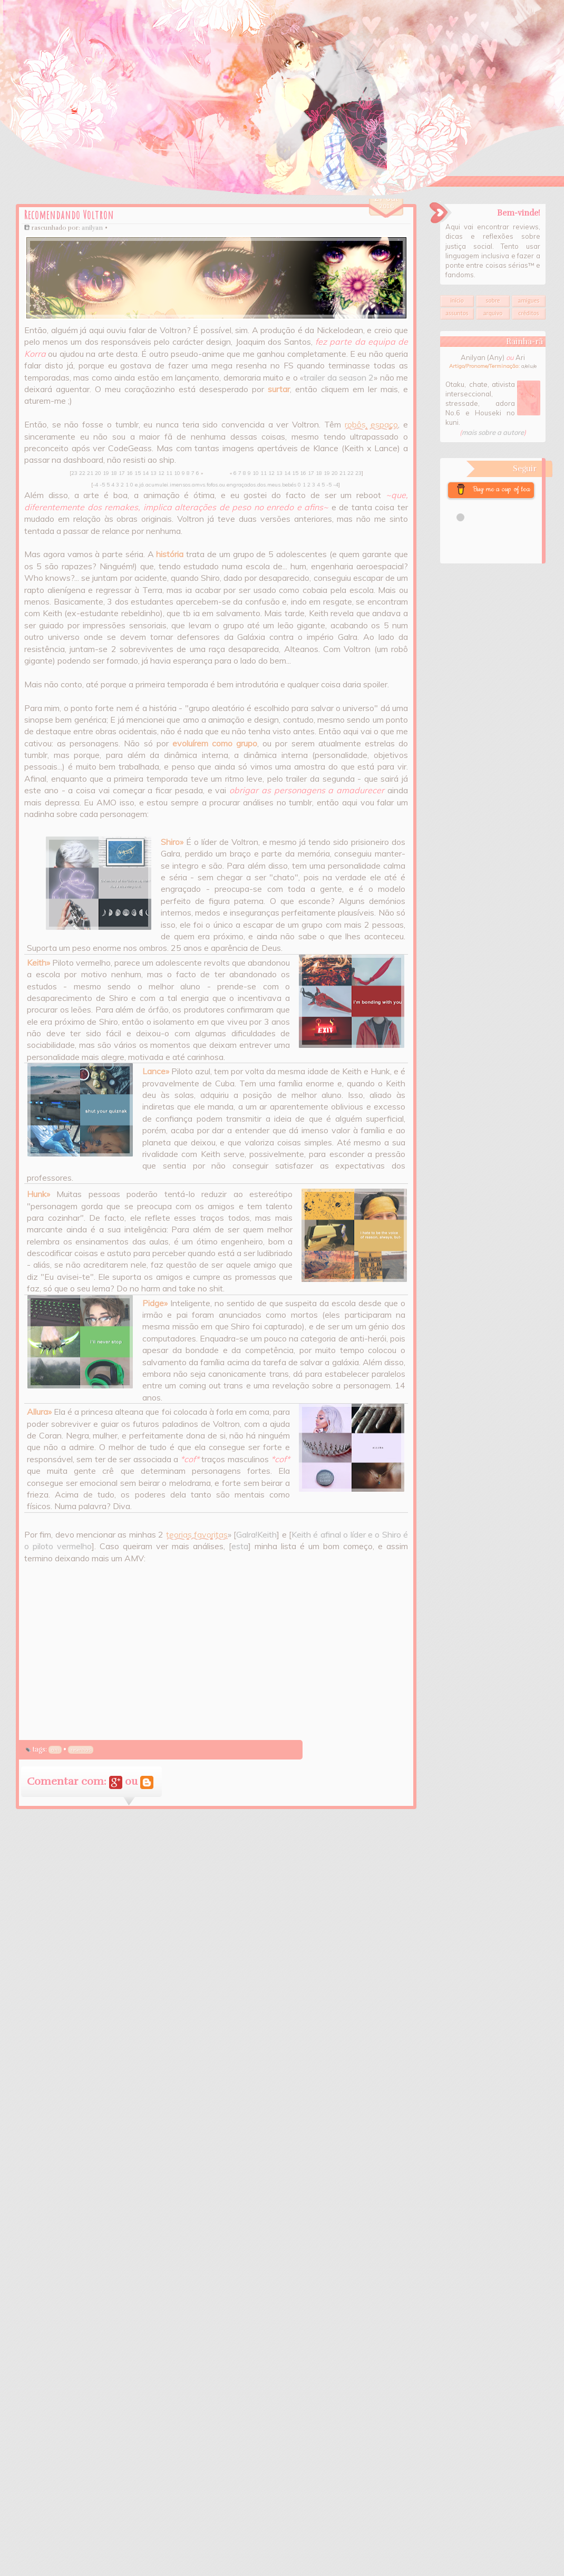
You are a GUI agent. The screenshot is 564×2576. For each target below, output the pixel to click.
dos (261, 484)
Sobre (493, 301)
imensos (180, 484)
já (141, 484)
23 (74, 473)
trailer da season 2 (339, 377)
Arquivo (493, 313)
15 (137, 473)
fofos (212, 484)
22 (82, 473)
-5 (102, 484)
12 (161, 473)
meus (273, 484)
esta (239, 1546)
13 (153, 473)
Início (457, 301)
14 (145, 473)
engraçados (241, 484)
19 (106, 473)
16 (130, 473)
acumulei (156, 484)
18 (114, 473)
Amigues (529, 301)
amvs (198, 484)
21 (90, 473)
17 (122, 473)
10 (177, 473)
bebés (289, 484)
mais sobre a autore (493, 432)
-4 (95, 484)
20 (98, 473)
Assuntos (457, 313)
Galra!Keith (256, 1534)
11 (169, 473)
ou (222, 484)
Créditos (528, 313)
